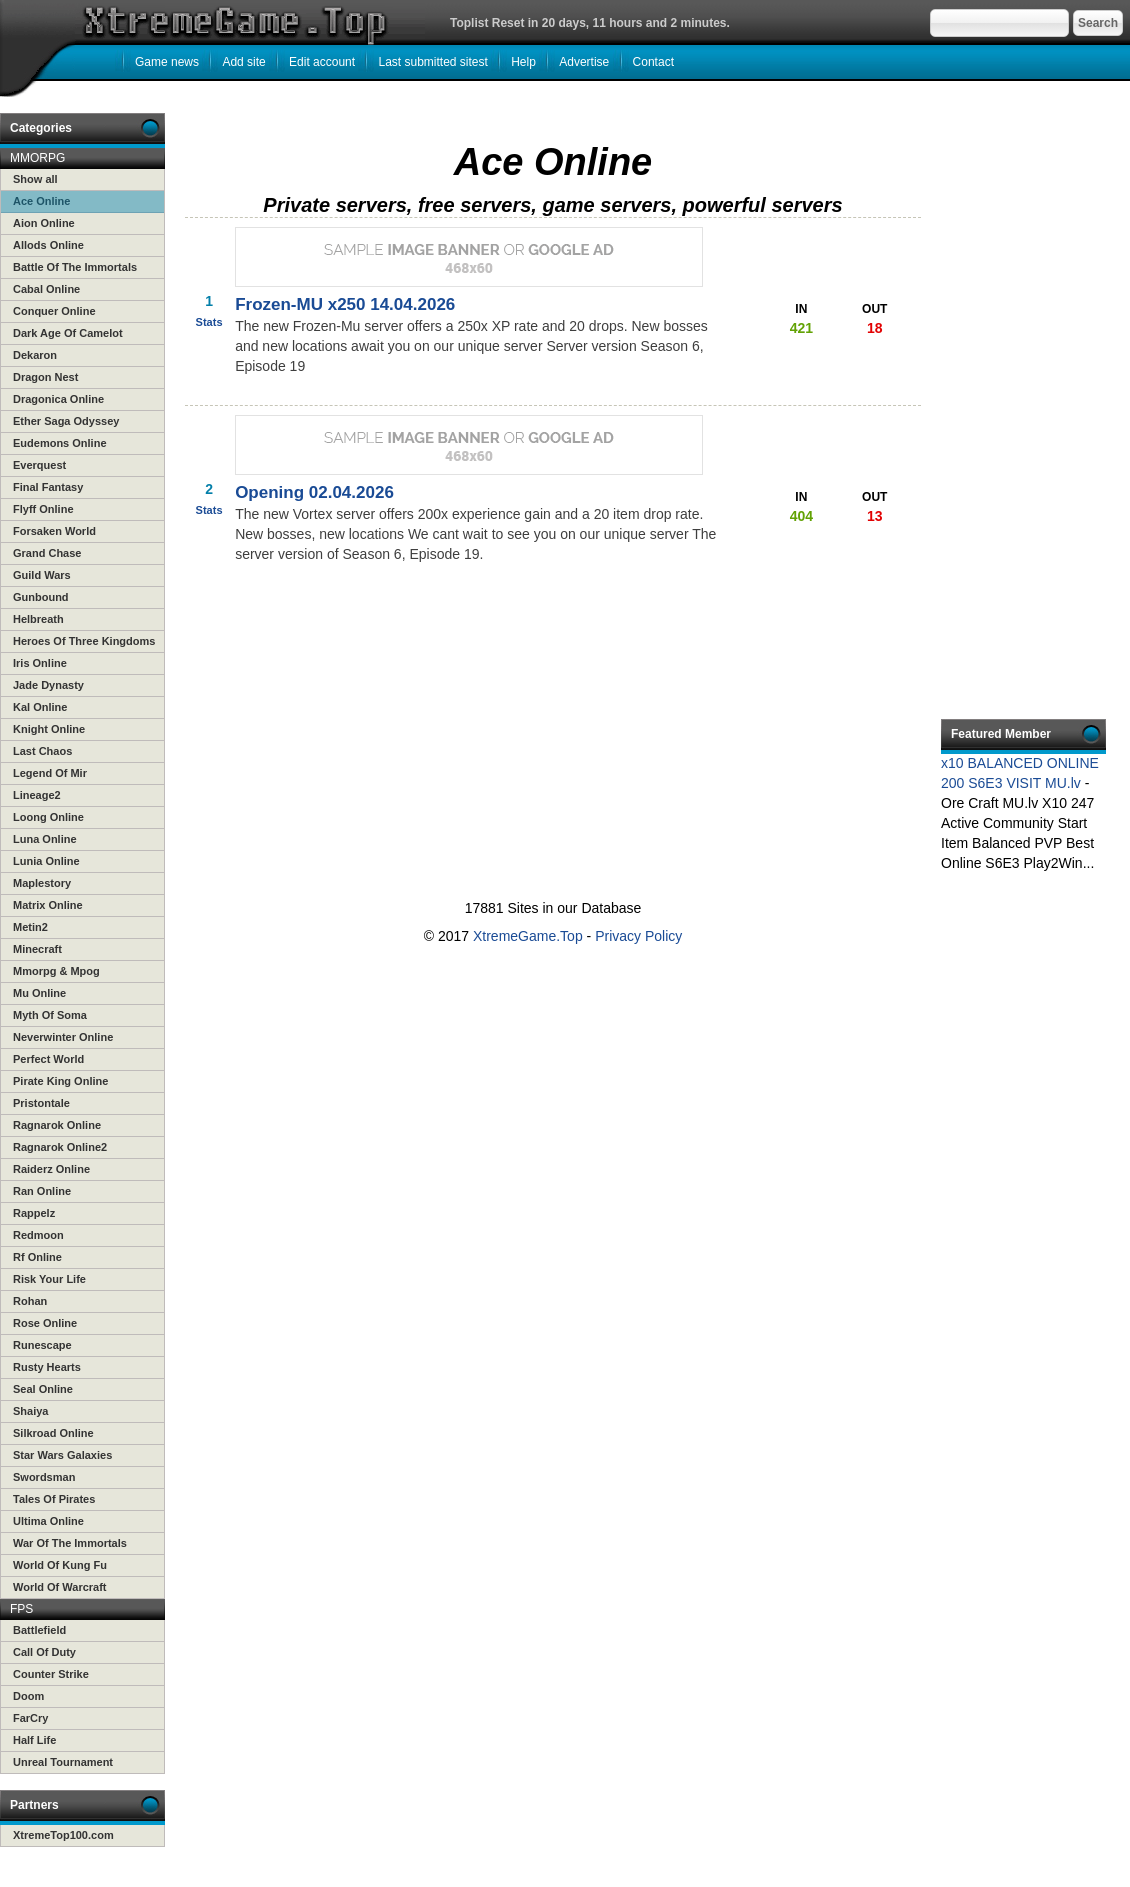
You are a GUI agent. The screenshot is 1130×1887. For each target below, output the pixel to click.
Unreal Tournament (63, 1762)
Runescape (42, 1345)
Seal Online (43, 1389)
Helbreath (38, 619)
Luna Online (45, 839)
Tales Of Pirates (54, 1499)
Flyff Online (43, 509)
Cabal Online (46, 289)
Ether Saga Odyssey (66, 421)
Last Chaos (42, 751)
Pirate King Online (60, 1081)
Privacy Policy (638, 936)
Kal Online (40, 707)
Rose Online (45, 1323)
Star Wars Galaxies (62, 1455)
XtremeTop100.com (63, 1835)
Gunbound (41, 597)
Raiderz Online (51, 1169)
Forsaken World (54, 531)
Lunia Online (46, 861)
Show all (35, 179)
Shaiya (30, 1411)
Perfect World (48, 1059)
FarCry (30, 1718)
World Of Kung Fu (60, 1565)
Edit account (322, 62)
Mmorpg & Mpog (56, 971)
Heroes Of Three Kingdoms (84, 641)
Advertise (584, 62)
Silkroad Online (53, 1433)
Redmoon (38, 1235)
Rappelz (34, 1213)
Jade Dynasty (48, 685)
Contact (653, 62)
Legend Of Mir (50, 773)
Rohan (30, 1301)
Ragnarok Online (57, 1125)
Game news (167, 62)
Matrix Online (48, 905)
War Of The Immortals (70, 1543)
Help (523, 62)
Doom (28, 1696)
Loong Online (48, 817)
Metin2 (30, 927)
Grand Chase (47, 553)
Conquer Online (54, 311)
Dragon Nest (45, 377)
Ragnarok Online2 (60, 1147)
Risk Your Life (49, 1279)
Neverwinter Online (63, 1037)
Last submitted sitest (432, 62)
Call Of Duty (44, 1652)
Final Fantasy (48, 487)
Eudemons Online (60, 443)
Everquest (39, 465)
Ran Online (42, 1191)
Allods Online (48, 245)
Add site (243, 62)
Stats (209, 322)
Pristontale (41, 1103)
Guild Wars (42, 575)
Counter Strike (51, 1674)
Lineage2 (37, 795)
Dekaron (35, 355)
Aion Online (44, 223)
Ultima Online (48, 1521)
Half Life (34, 1740)
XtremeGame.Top (528, 936)
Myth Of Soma (50, 1015)
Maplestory (42, 883)
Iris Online (40, 663)
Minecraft (37, 949)
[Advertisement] (549, 678)
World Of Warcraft (60, 1587)
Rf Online (37, 1257)
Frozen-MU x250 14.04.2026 (345, 304)
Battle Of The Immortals (75, 267)
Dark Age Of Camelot (68, 333)
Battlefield (39, 1630)
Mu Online (39, 993)
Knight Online (49, 729)
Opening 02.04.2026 (314, 492)
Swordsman (44, 1477)
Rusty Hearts (47, 1367)
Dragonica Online (58, 399)
